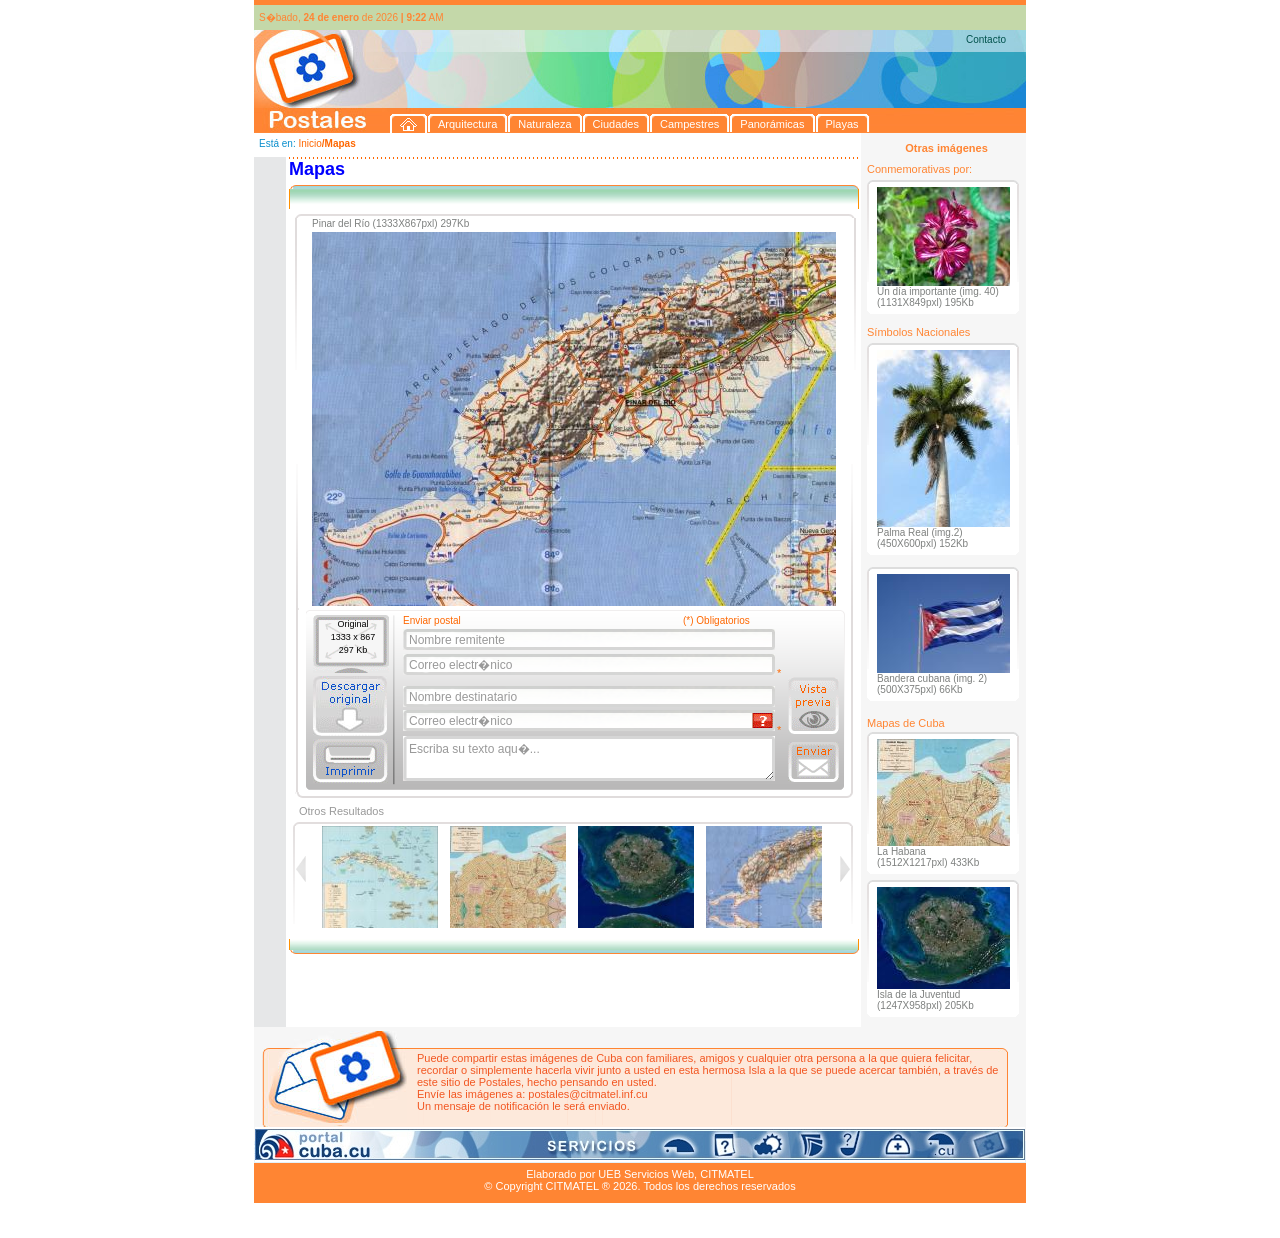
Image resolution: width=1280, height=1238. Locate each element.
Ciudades (442, 1151)
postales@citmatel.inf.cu (587, 1094)
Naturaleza (383, 1151)
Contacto (986, 39)
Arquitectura (317, 1151)
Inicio (309, 143)
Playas (632, 1151)
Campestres (503, 1151)
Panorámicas (575, 1151)
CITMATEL (727, 1174)
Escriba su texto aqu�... (590, 759)
